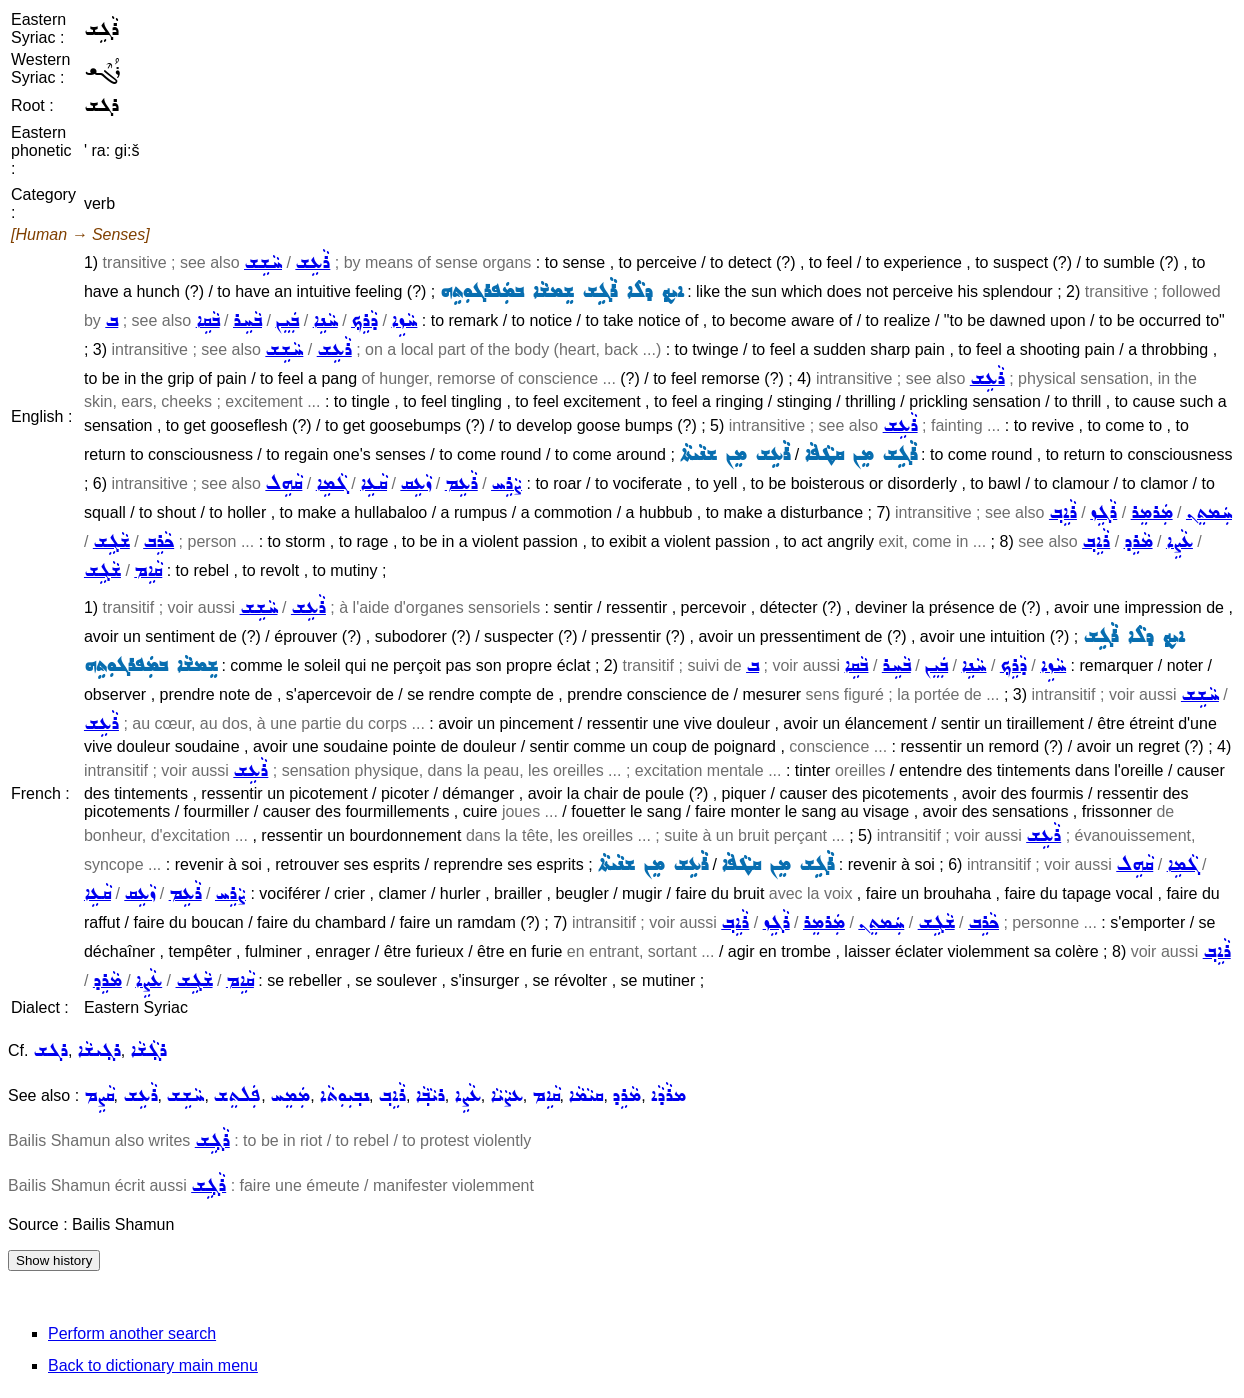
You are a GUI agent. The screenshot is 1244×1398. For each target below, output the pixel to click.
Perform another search (132, 1333)
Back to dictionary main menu (153, 1365)
